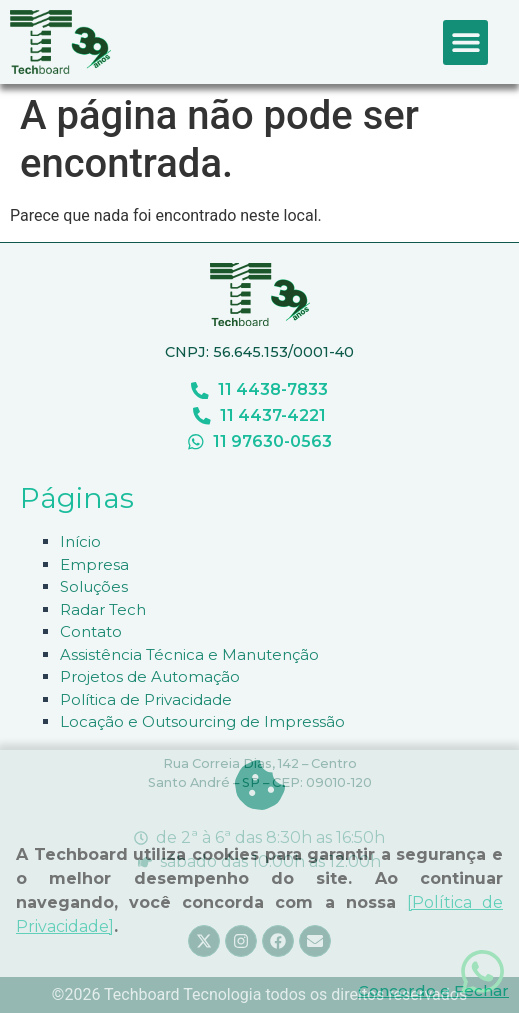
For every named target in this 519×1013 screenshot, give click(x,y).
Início (80, 541)
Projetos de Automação (150, 676)
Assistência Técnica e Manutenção (189, 654)
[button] (465, 42)
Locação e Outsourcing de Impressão (202, 721)
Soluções (94, 586)
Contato (91, 631)
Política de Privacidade (146, 699)
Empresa (94, 564)
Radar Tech (103, 609)
